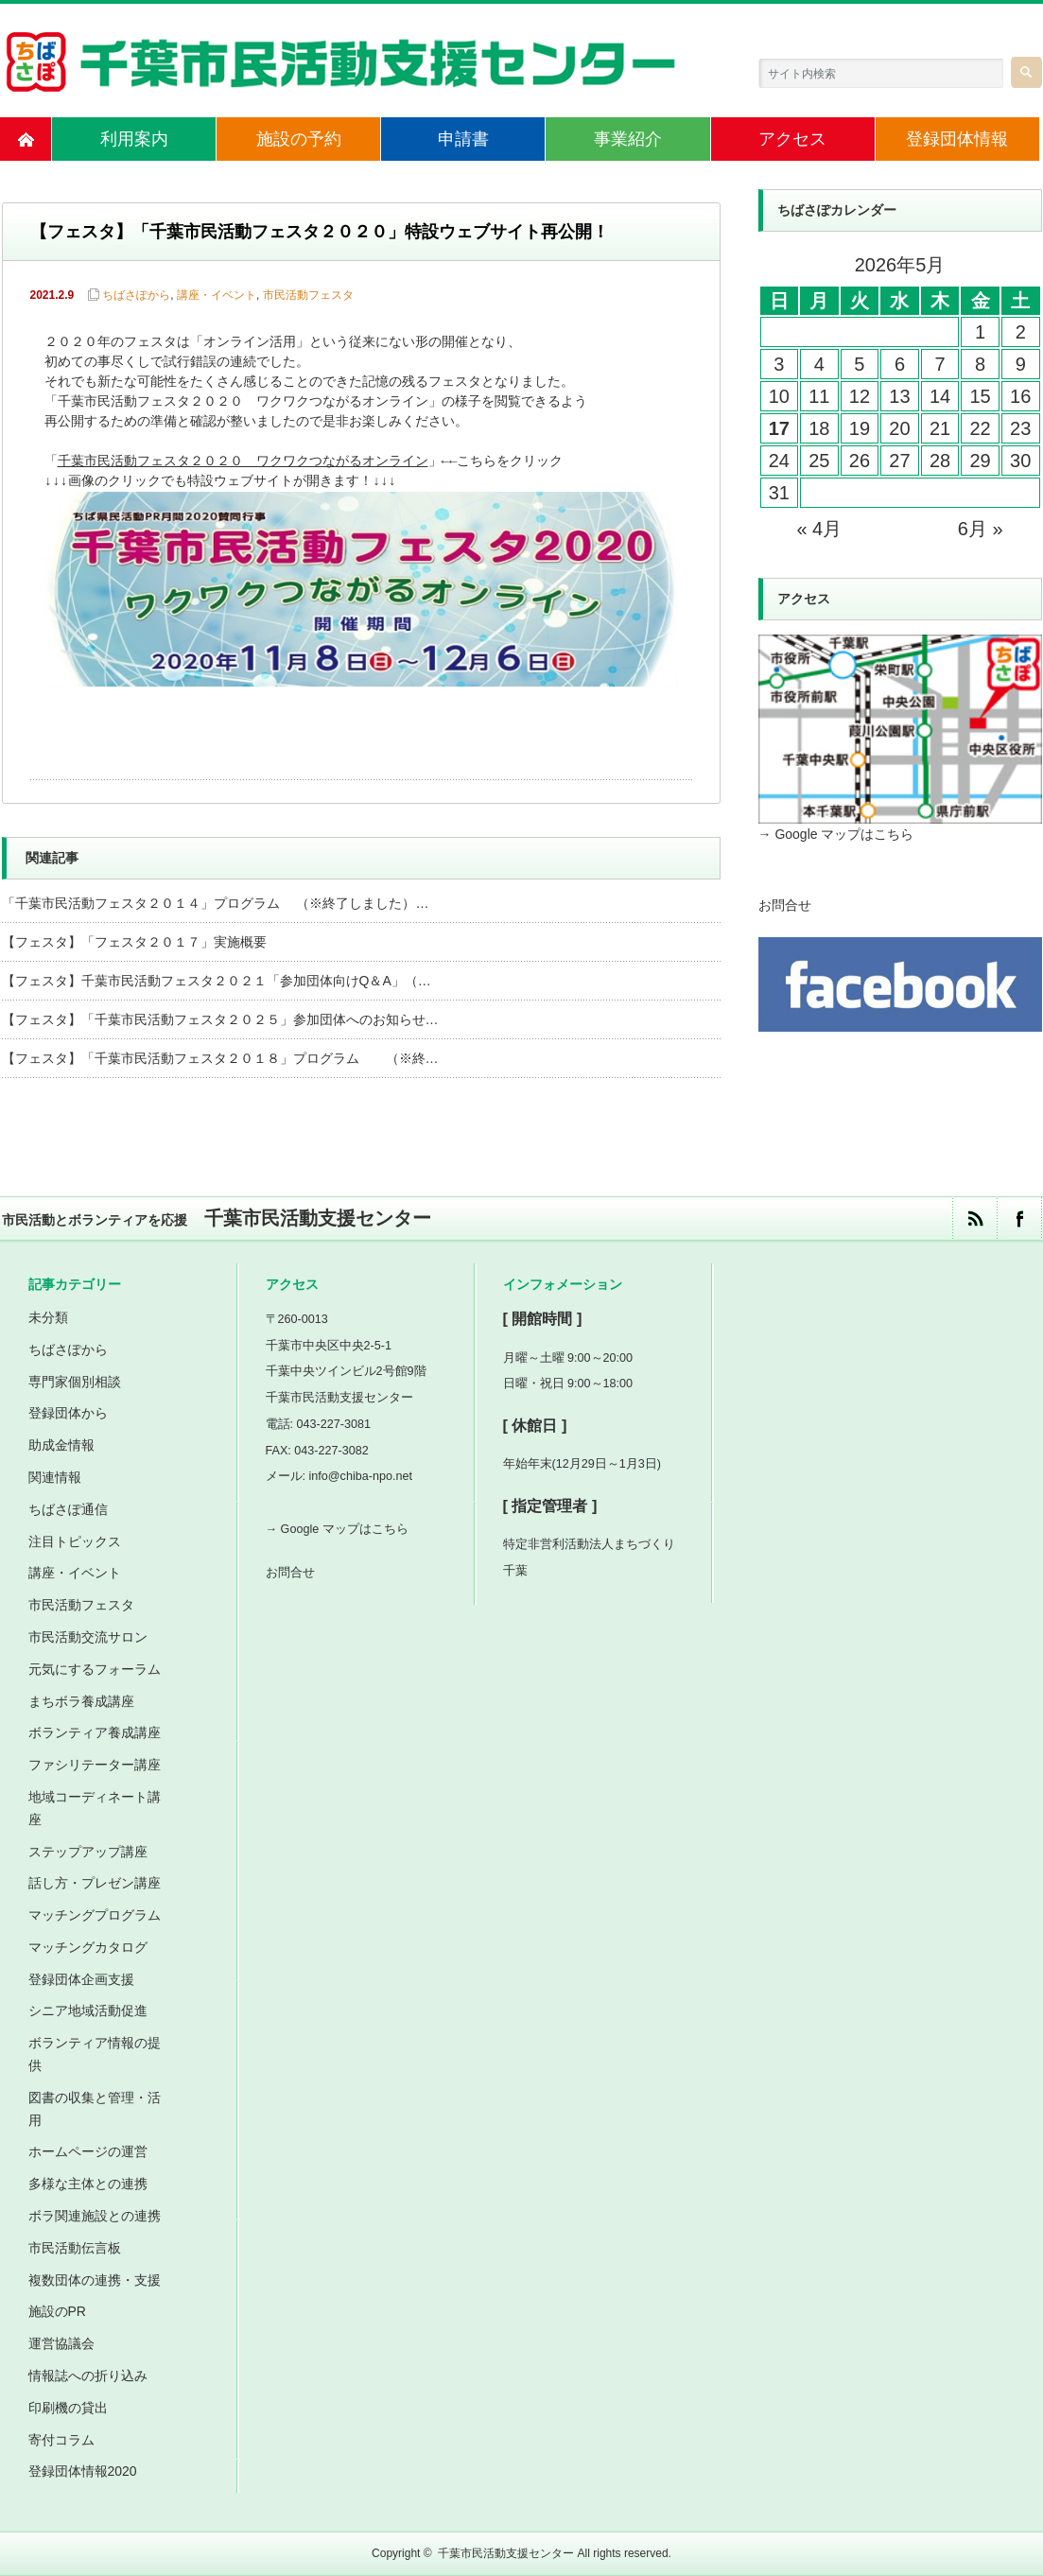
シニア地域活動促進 (88, 2010)
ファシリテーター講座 (94, 1764)
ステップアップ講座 (88, 1851)
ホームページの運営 (88, 2151)
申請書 (463, 139)
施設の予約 (298, 139)
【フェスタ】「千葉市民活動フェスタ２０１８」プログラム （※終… (220, 1058)
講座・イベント (216, 295)
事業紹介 (628, 139)
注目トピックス (74, 1541)
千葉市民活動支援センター (506, 2553)
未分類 (48, 1317)
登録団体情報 (957, 139)
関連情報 (54, 1477)
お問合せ (784, 905)
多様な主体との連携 (88, 2183)
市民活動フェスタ (308, 295)
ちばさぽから (136, 295)
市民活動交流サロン (88, 1637)
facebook (1019, 1218)
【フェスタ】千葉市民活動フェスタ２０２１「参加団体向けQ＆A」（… (216, 980)
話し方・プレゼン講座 (94, 1882)
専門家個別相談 (74, 1381)
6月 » (980, 528)
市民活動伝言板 (74, 2247)
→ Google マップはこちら (836, 834)
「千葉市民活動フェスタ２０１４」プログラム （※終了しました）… (215, 903)
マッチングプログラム (94, 1915)
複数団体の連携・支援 (94, 2280)
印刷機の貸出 (68, 2407)
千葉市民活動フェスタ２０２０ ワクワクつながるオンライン (243, 462)
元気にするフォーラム (94, 1669)
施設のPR (57, 2311)
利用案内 (134, 139)
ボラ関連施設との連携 (94, 2215)
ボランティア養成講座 (94, 1732)
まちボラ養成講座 (81, 1701)
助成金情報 (61, 1445)
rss (974, 1218)
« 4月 (819, 528)
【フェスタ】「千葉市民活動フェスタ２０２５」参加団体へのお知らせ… (220, 1019)
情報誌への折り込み (88, 2375)
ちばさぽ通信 (68, 1509)
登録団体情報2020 (82, 2471)
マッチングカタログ (88, 1947)
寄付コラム (61, 2439)
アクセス (792, 139)
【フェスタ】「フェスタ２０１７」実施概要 (134, 941)
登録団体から (68, 1412)
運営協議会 (61, 2343)
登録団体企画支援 (81, 1979)
